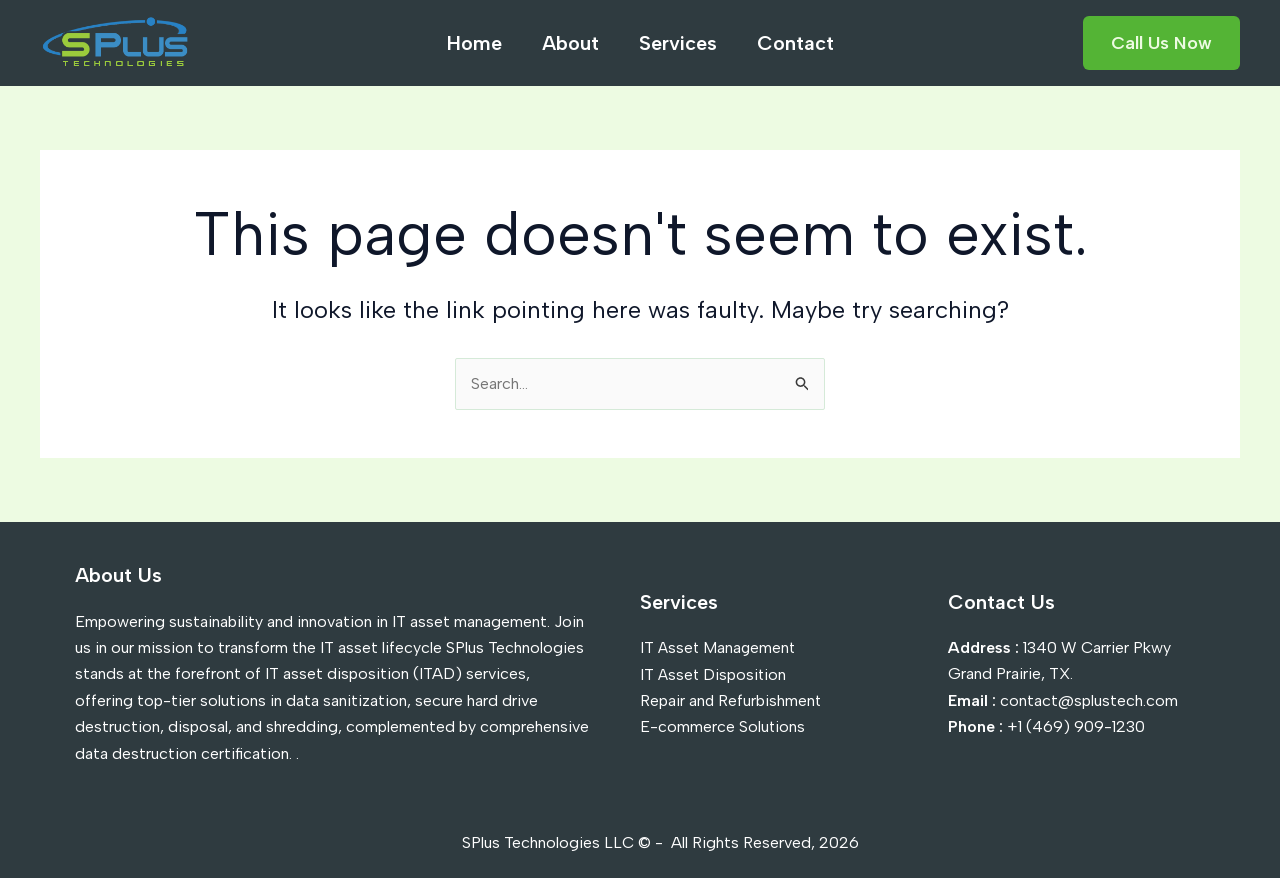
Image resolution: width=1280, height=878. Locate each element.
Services (678, 43)
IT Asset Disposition (714, 673)
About (570, 43)
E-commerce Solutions (723, 726)
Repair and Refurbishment (731, 700)
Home (474, 43)
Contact (795, 43)
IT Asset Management (719, 647)
